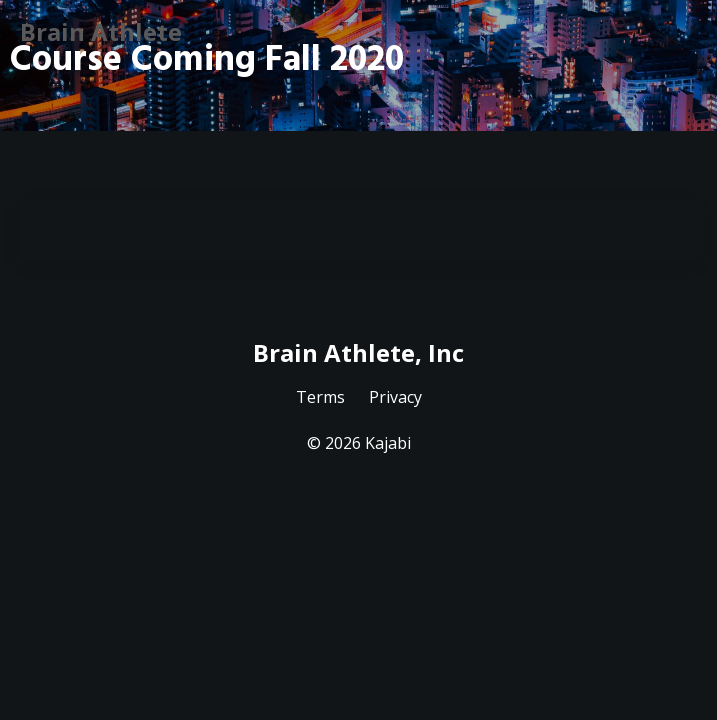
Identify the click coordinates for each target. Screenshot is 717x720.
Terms (320, 397)
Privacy (395, 397)
